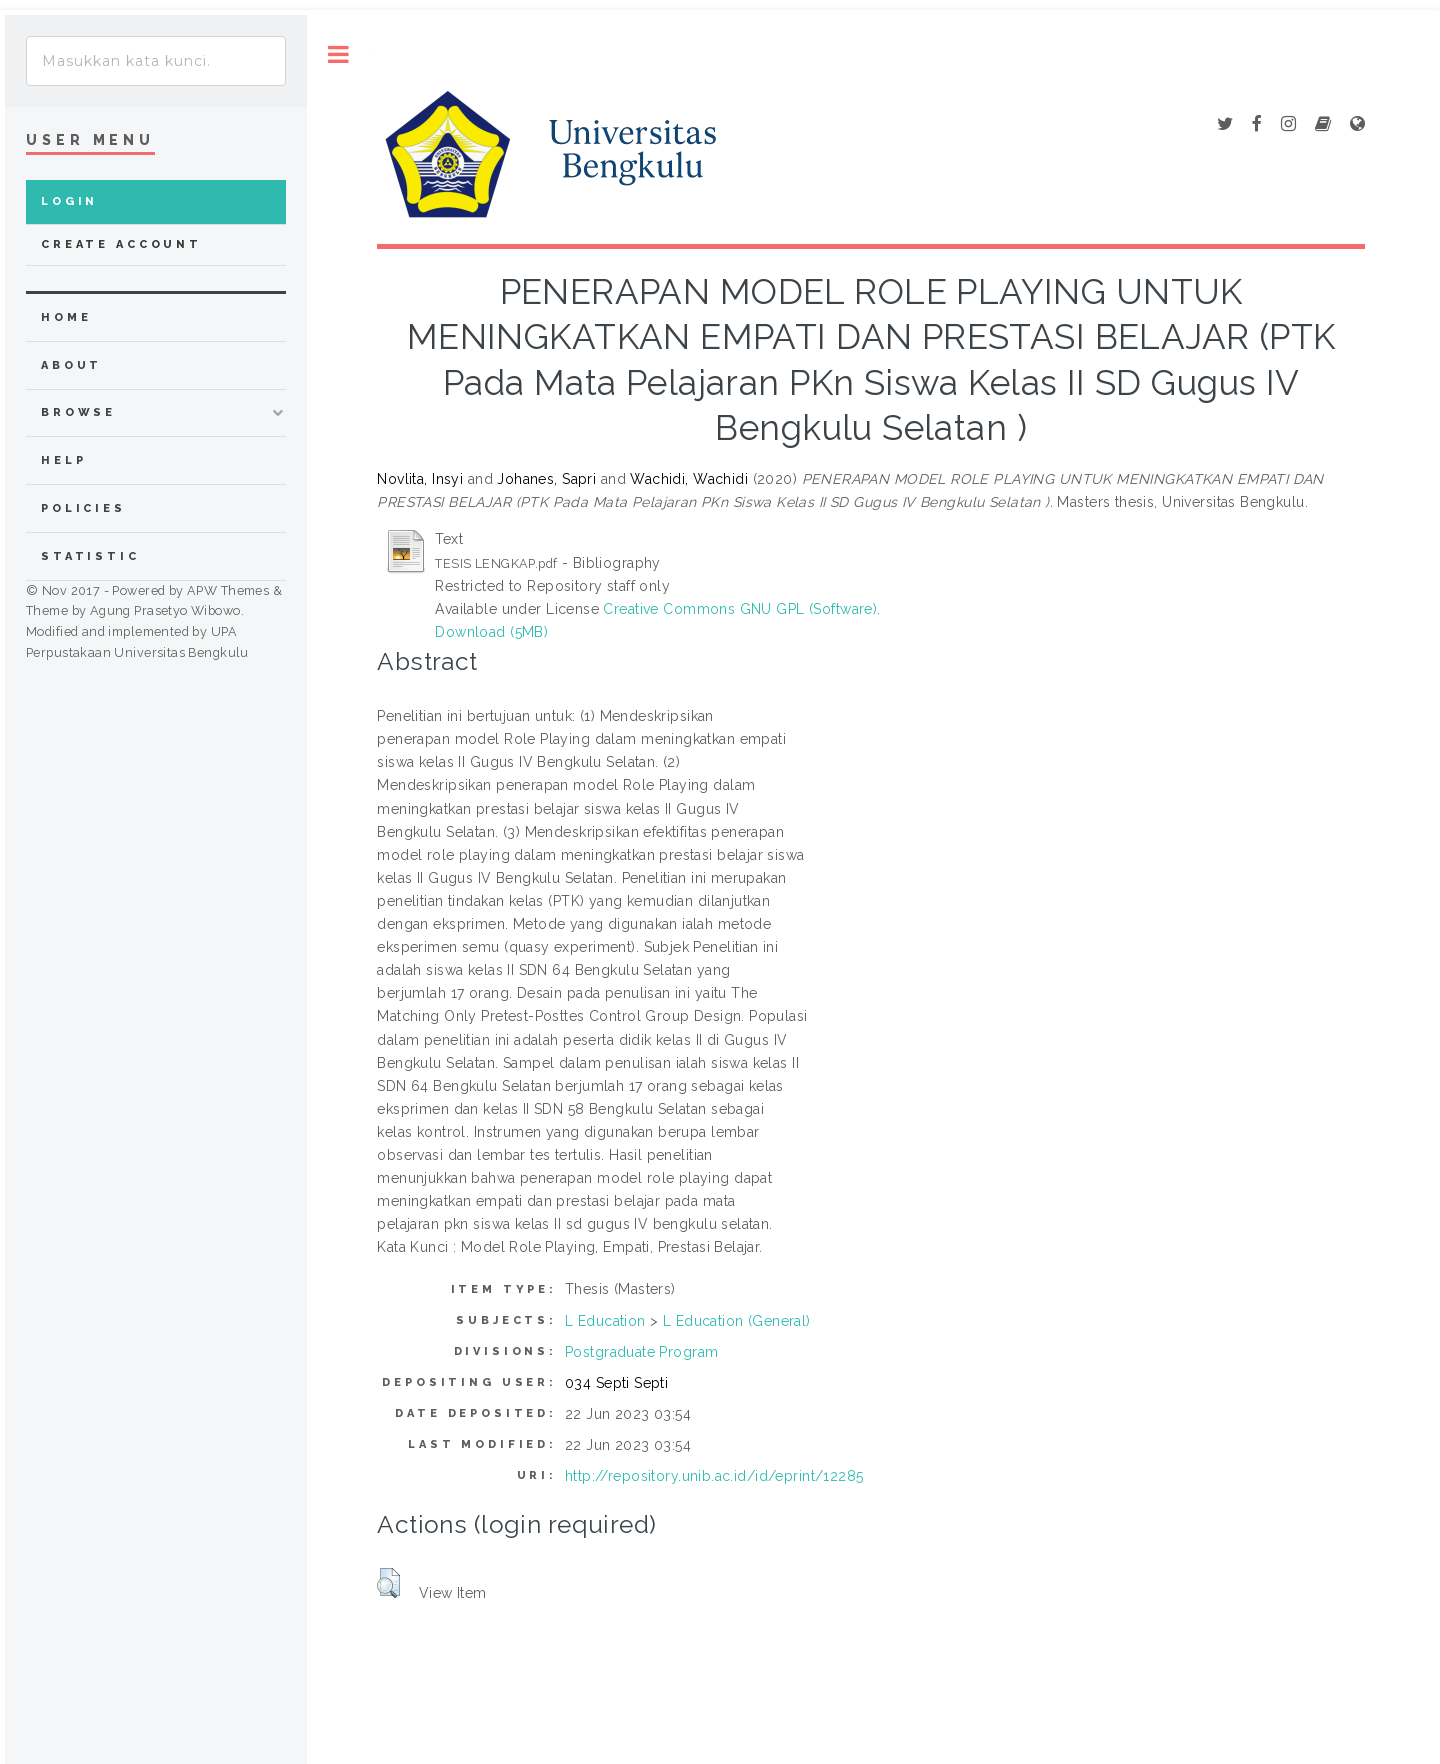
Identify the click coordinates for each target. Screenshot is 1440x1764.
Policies (83, 508)
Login (69, 201)
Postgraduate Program (641, 1352)
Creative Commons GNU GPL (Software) (740, 609)
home (66, 317)
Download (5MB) (491, 632)
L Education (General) (737, 1321)
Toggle (338, 54)
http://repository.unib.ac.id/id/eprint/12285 (714, 1476)
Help (63, 460)
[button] (388, 1583)
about (71, 365)
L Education (605, 1321)
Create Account (121, 244)
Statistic (90, 556)
